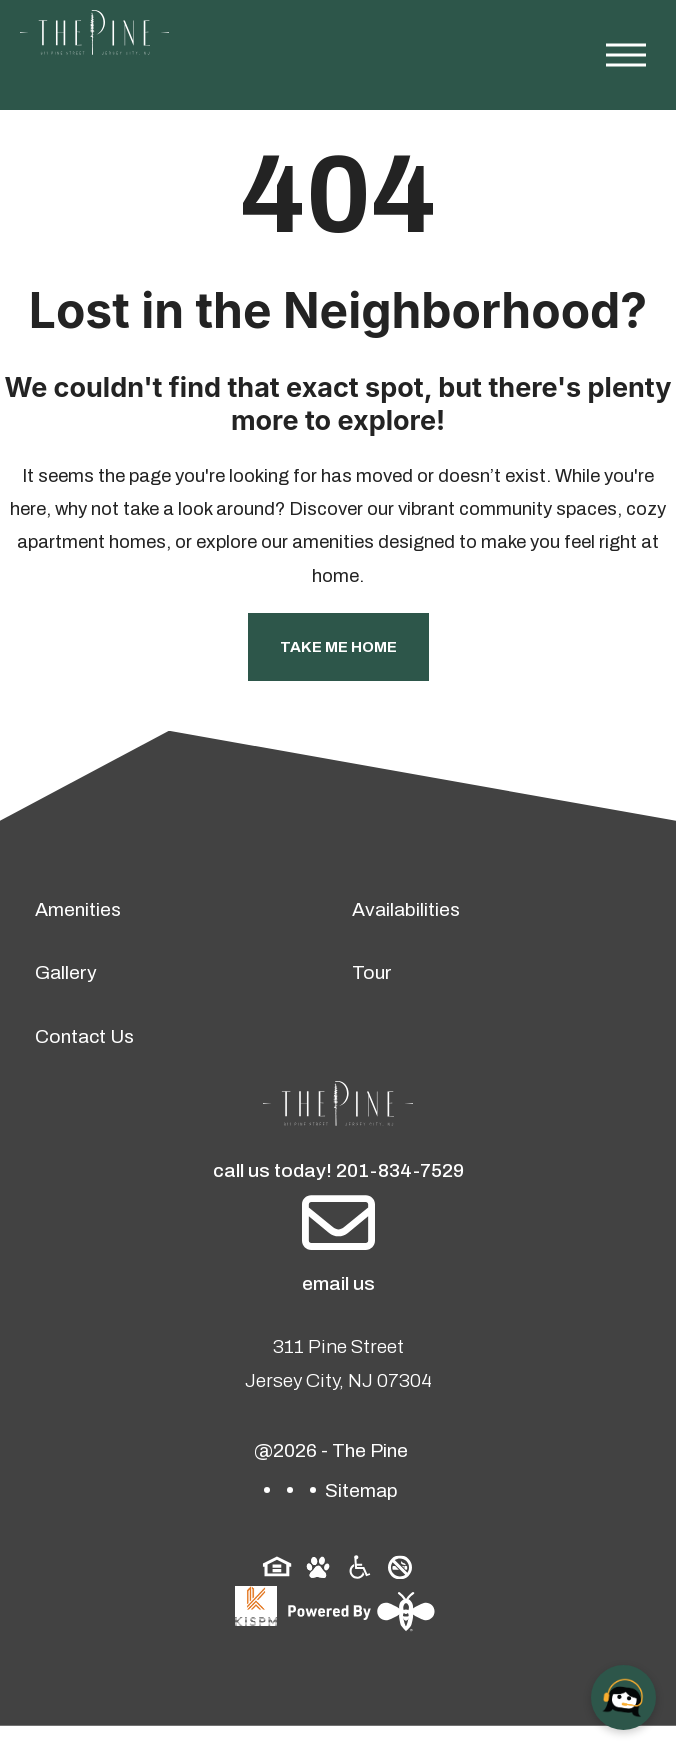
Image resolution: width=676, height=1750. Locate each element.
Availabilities (406, 909)
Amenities (78, 909)
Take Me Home (338, 647)
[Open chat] (623, 1697)
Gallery (66, 972)
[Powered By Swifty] (359, 1611)
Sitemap (361, 1490)
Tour (372, 972)
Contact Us (84, 1036)
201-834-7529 (400, 1170)
